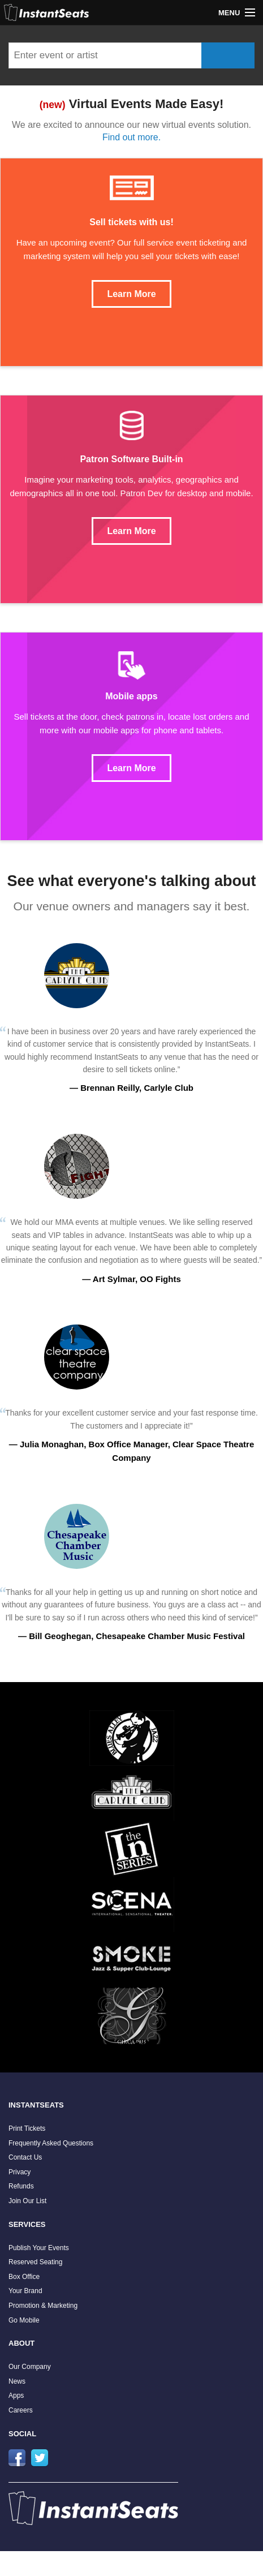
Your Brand (25, 2291)
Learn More (131, 294)
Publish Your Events (38, 2248)
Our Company (29, 2367)
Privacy (19, 2172)
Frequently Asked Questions (50, 2143)
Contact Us (25, 2157)
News (16, 2381)
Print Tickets (26, 2128)
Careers (20, 2410)
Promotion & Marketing (42, 2306)
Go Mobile (24, 2320)
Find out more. (131, 137)
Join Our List (27, 2201)
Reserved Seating (35, 2262)
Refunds (21, 2186)
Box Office (24, 2277)
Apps (16, 2395)
